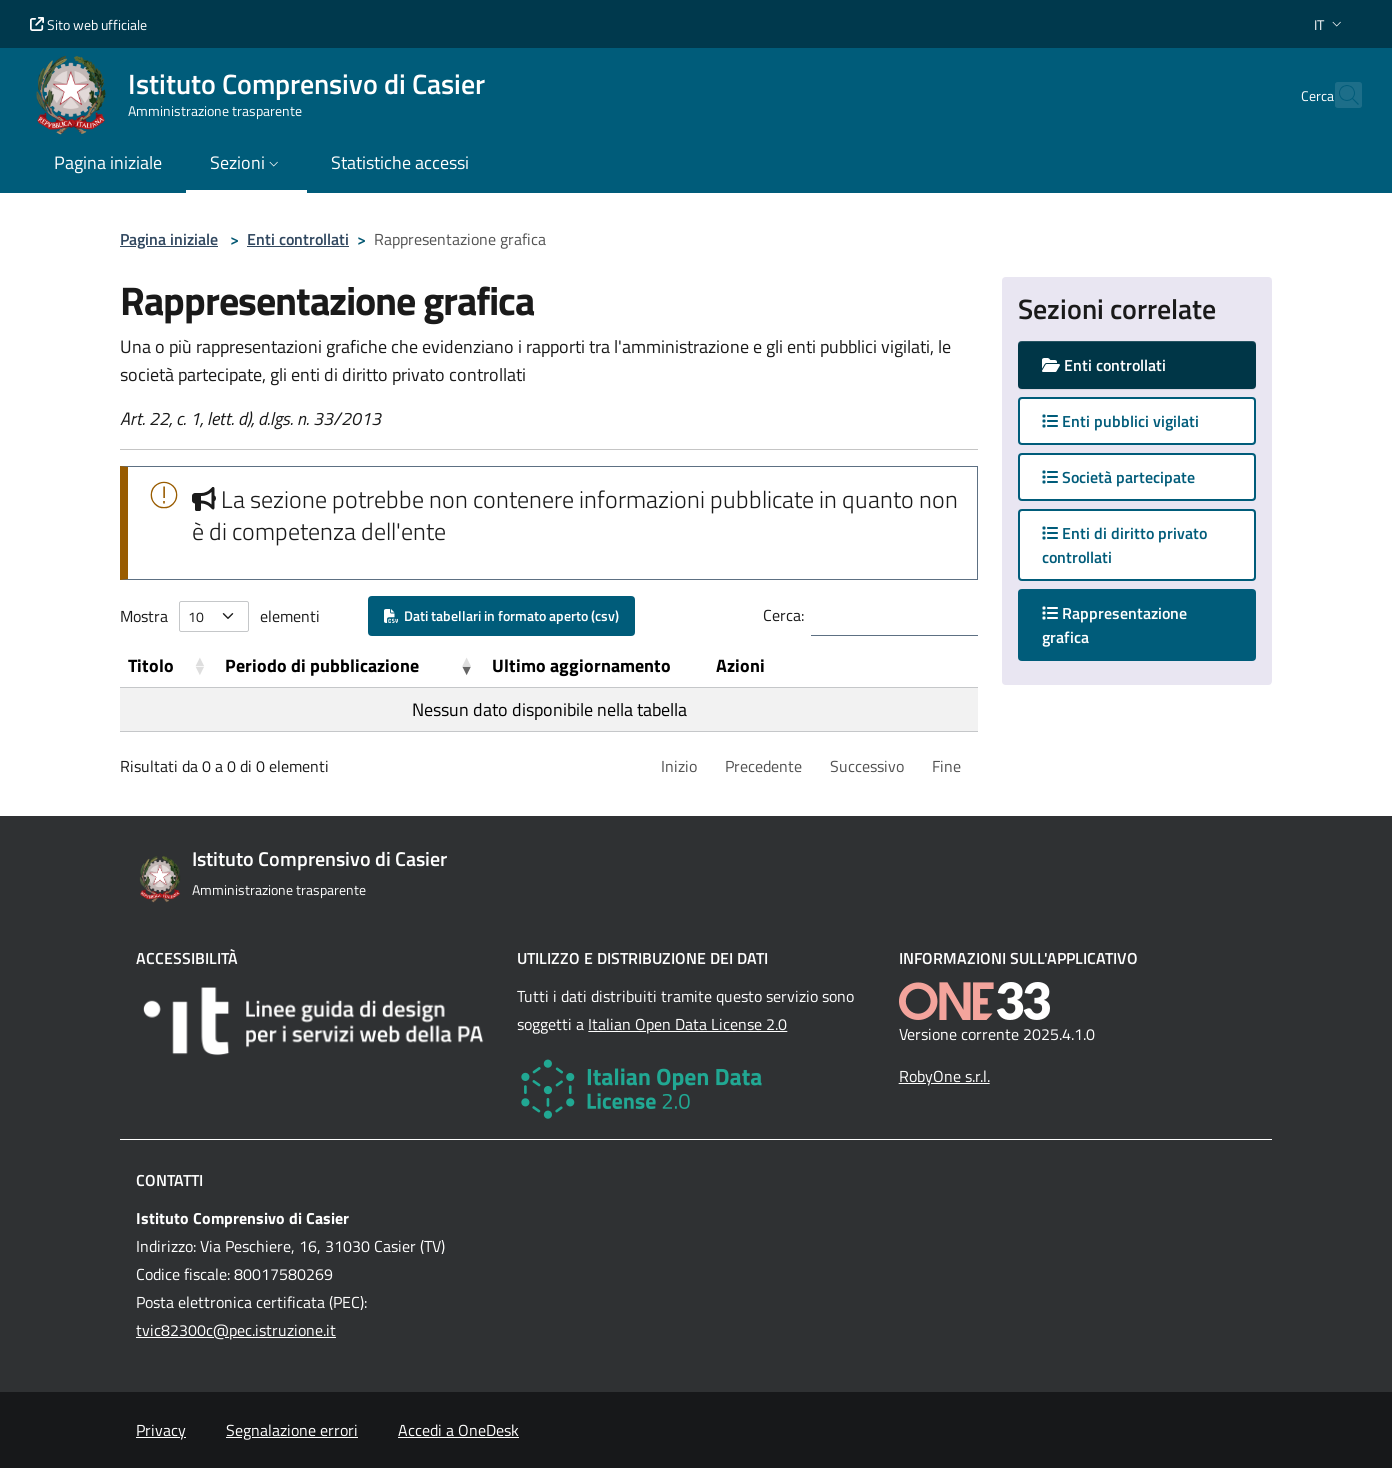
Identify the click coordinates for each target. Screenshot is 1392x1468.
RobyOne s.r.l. (944, 1076)
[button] (1330, 24)
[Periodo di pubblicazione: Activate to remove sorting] (350, 666)
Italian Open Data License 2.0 (687, 1024)
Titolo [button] (151, 665)
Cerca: (783, 615)
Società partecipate (1118, 477)
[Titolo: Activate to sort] (168, 666)
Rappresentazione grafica (1114, 625)
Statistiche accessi (400, 162)
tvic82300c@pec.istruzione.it (236, 1330)
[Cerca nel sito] (1338, 95)
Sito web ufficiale (88, 24)
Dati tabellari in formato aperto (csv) (501, 615)
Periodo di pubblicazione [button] (322, 665)
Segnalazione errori (292, 1430)
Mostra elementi (220, 616)
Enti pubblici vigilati (1120, 421)
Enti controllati (298, 239)
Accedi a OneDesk (458, 1430)
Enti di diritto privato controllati (1124, 545)
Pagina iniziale (169, 239)
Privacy (161, 1430)
